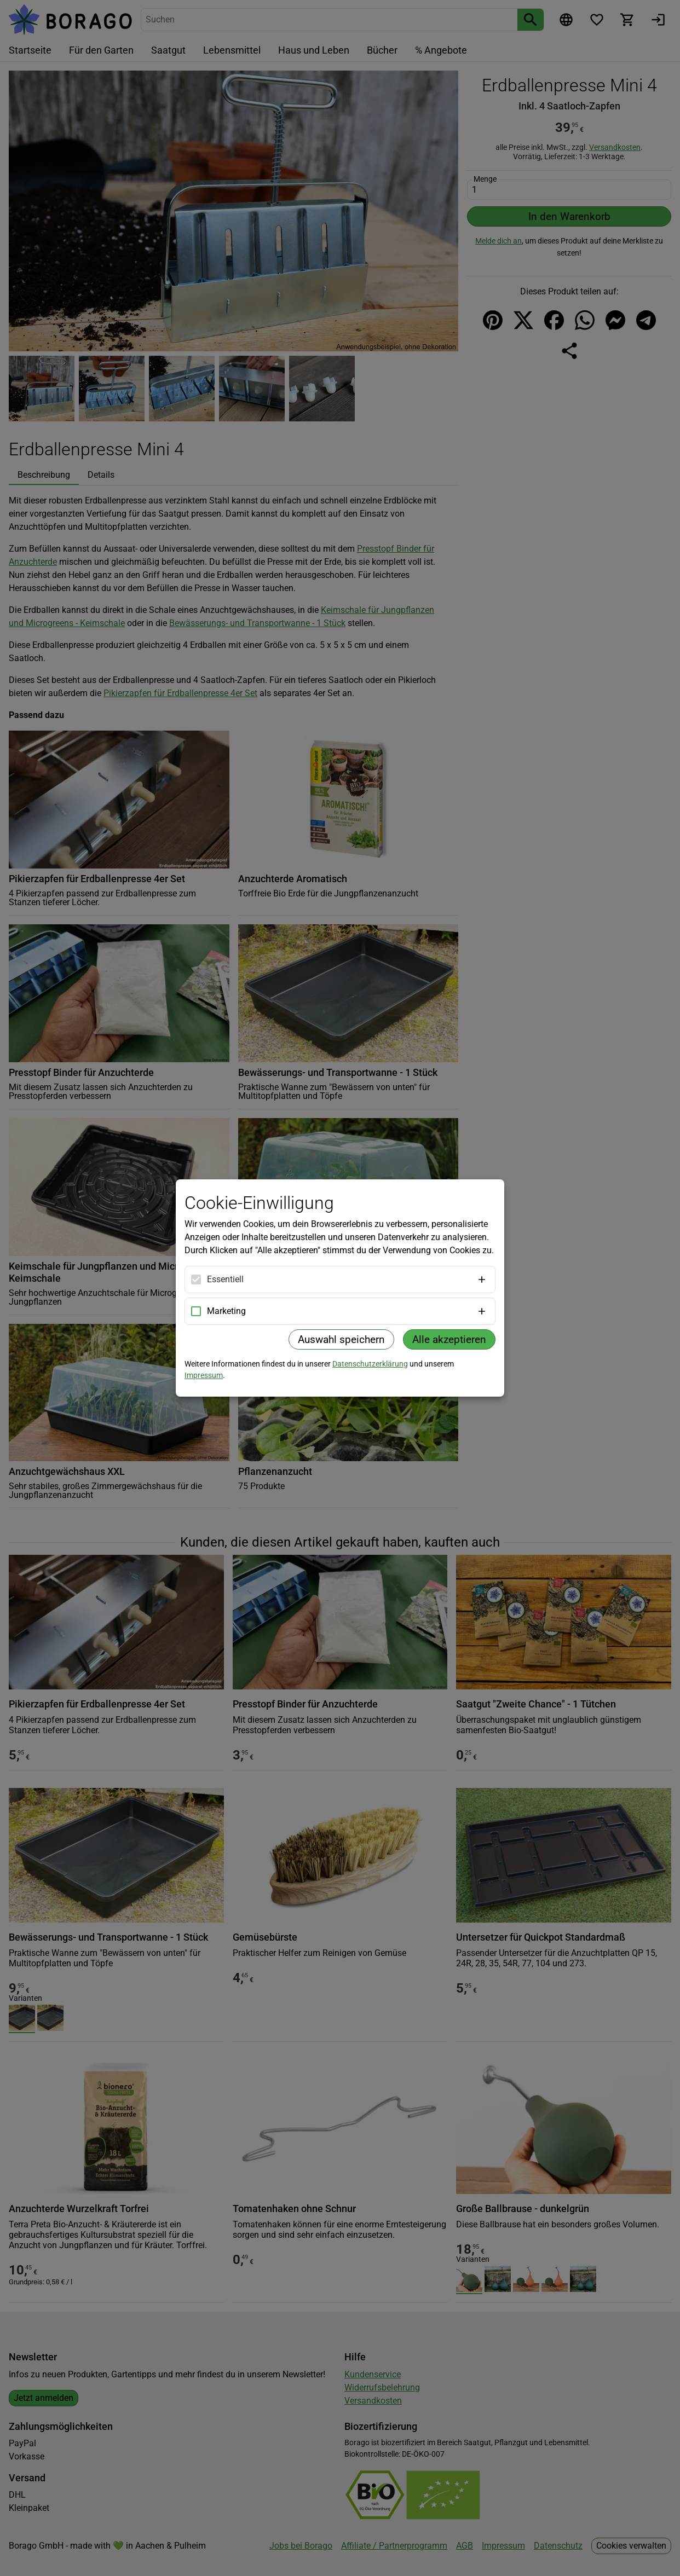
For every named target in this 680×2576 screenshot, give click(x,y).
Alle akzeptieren (449, 1339)
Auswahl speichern (341, 1339)
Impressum (204, 1375)
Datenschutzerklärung (370, 1363)
